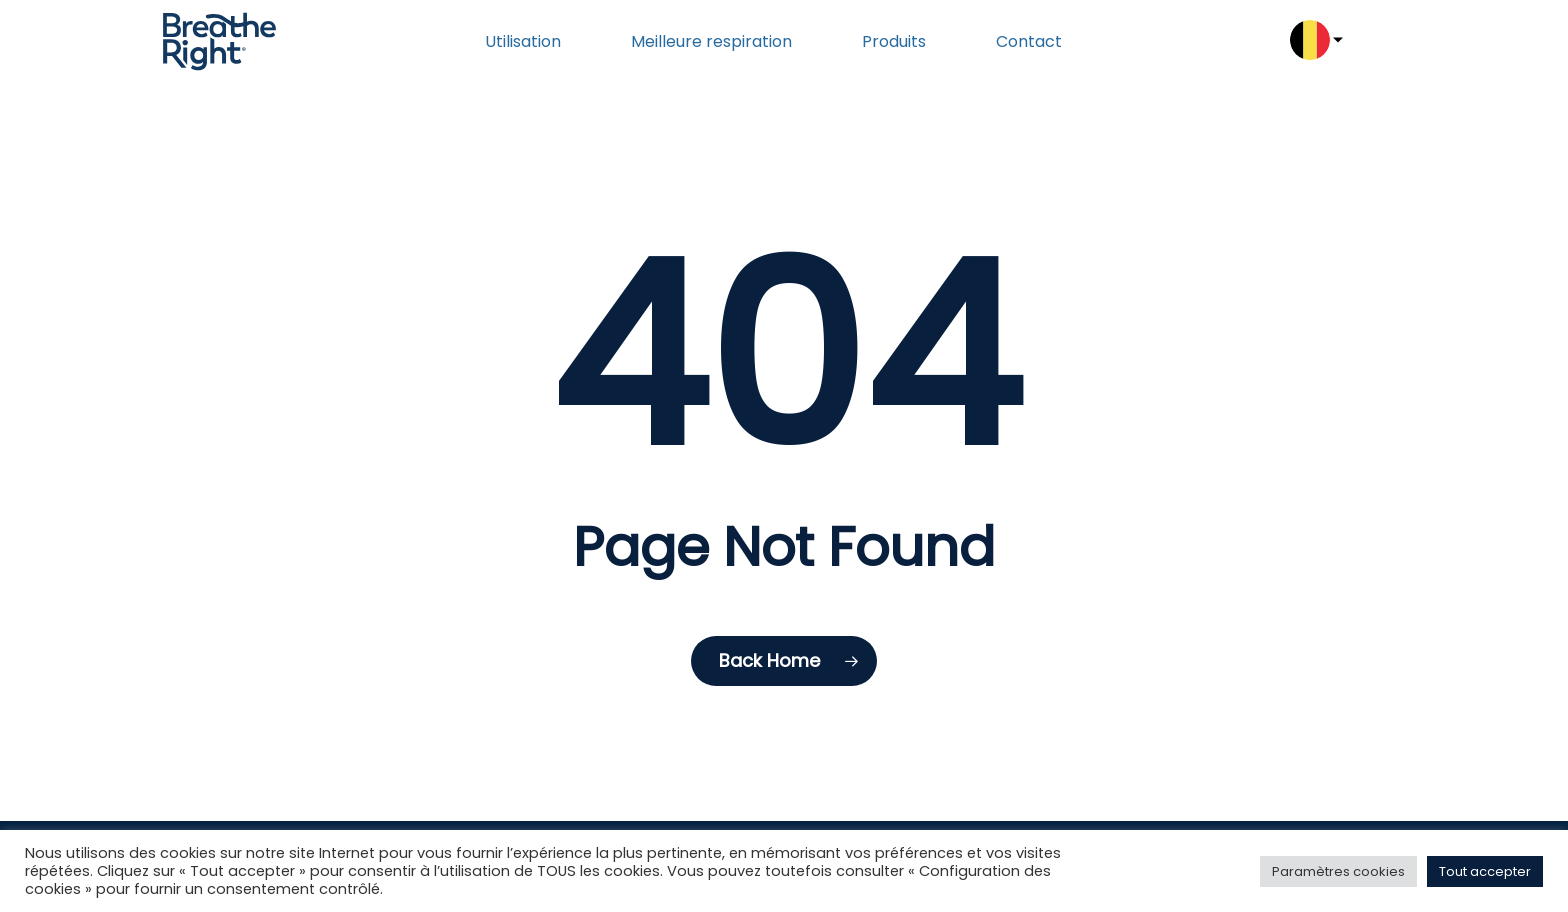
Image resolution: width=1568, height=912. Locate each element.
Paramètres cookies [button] (1338, 871)
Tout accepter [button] (1485, 871)
